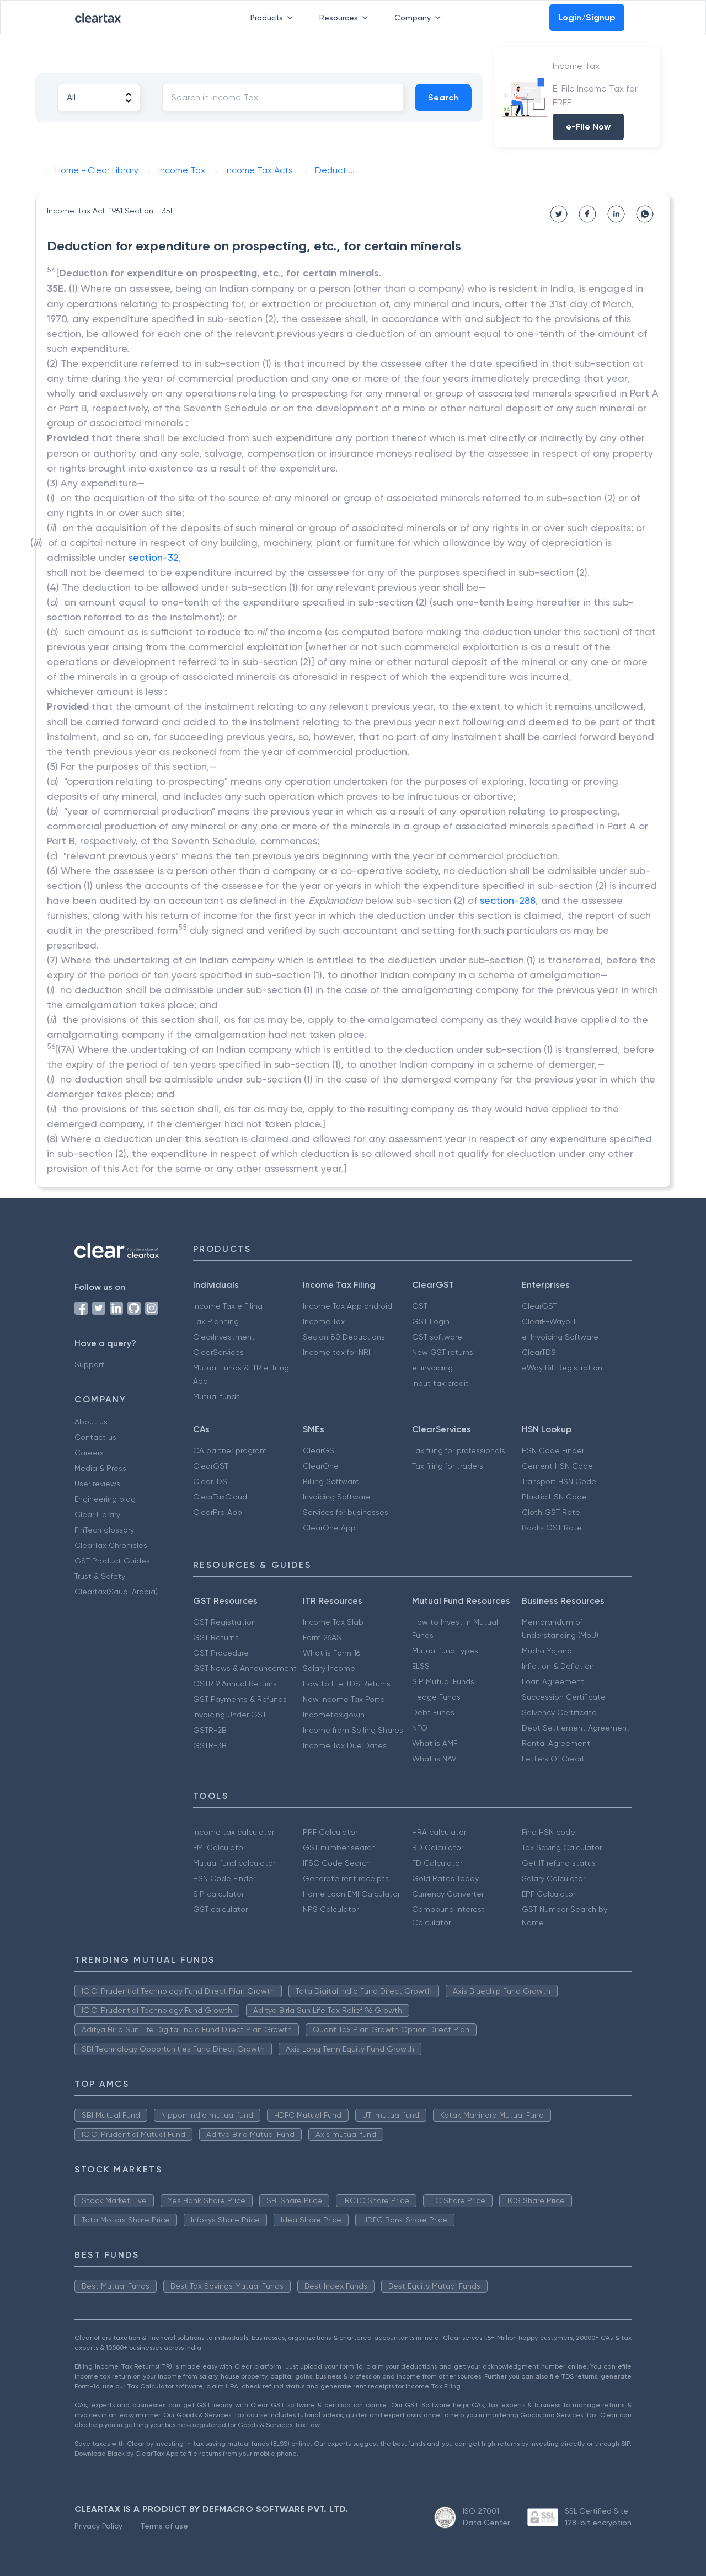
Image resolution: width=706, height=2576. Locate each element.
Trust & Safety (99, 1576)
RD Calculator (437, 1847)
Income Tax (324, 1321)
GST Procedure (221, 1652)
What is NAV (434, 1758)
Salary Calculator (553, 1878)
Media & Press (100, 1468)
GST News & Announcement (245, 1668)
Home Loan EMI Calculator (351, 1893)
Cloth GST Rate (551, 1512)
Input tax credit (440, 1383)
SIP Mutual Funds (443, 1681)
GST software (437, 1336)
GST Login (431, 1321)
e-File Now (588, 126)
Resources (345, 17)
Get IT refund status (559, 1863)
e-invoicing (432, 1367)
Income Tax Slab (333, 1622)
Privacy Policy (98, 2525)
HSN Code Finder (553, 1450)
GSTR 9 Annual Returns (235, 1683)
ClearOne (321, 1465)
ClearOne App (329, 1527)
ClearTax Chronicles (110, 1545)
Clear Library (97, 1514)
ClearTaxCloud (220, 1496)
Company (419, 17)
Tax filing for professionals (458, 1450)
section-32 (154, 557)
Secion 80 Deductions (344, 1336)
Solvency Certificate (559, 1712)
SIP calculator (218, 1893)
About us (91, 1421)
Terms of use (164, 2525)
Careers (89, 1452)
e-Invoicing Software (560, 1336)
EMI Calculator (219, 1847)
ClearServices (218, 1352)
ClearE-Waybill (548, 1321)
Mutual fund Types (445, 1650)
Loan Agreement (553, 1681)
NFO (419, 1727)
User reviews (97, 1483)
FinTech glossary (104, 1529)
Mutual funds (216, 1396)
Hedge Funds (436, 1697)
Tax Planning (216, 1321)
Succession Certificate (564, 1697)
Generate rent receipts (346, 1878)
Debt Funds (433, 1712)
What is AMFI (435, 1743)
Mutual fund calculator (234, 1863)
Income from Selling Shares (353, 1730)
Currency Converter (448, 1893)
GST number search (339, 1847)
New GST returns (442, 1352)
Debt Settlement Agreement (576, 1727)
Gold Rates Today (445, 1878)
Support (89, 1364)
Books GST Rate (552, 1527)
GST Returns (216, 1637)
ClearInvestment (224, 1336)
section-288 (508, 900)
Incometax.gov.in (334, 1714)
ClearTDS (539, 1352)
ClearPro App (217, 1512)
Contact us (95, 1437)
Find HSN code (548, 1832)
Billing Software (331, 1481)
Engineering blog (105, 1499)
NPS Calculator (331, 1909)
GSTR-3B (210, 1745)
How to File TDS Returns (347, 1683)
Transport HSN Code (559, 1481)
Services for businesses (345, 1512)
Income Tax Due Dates (345, 1745)
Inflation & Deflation (558, 1666)
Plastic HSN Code (554, 1496)
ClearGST (539, 1306)
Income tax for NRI (336, 1352)
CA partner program (230, 1450)
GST (419, 1306)
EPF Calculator (548, 1893)
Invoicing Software (337, 1496)
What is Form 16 (331, 1652)
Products (273, 17)
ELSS (421, 1666)
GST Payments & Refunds (240, 1699)
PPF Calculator (330, 1832)
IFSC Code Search (337, 1863)
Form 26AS (322, 1637)
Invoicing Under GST (229, 1714)
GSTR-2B (210, 1730)
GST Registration (224, 1622)
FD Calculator (437, 1863)
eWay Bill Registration (562, 1367)
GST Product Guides (112, 1560)
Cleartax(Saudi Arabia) (116, 1591)
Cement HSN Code (557, 1465)
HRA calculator (439, 1832)
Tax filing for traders (447, 1465)
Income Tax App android (347, 1306)
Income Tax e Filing (228, 1306)
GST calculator (220, 1909)
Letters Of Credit (553, 1758)
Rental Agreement (556, 1743)
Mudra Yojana (547, 1650)
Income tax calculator (233, 1832)
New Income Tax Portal (345, 1699)
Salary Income (329, 1668)
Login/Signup (587, 17)
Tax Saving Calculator (562, 1847)
